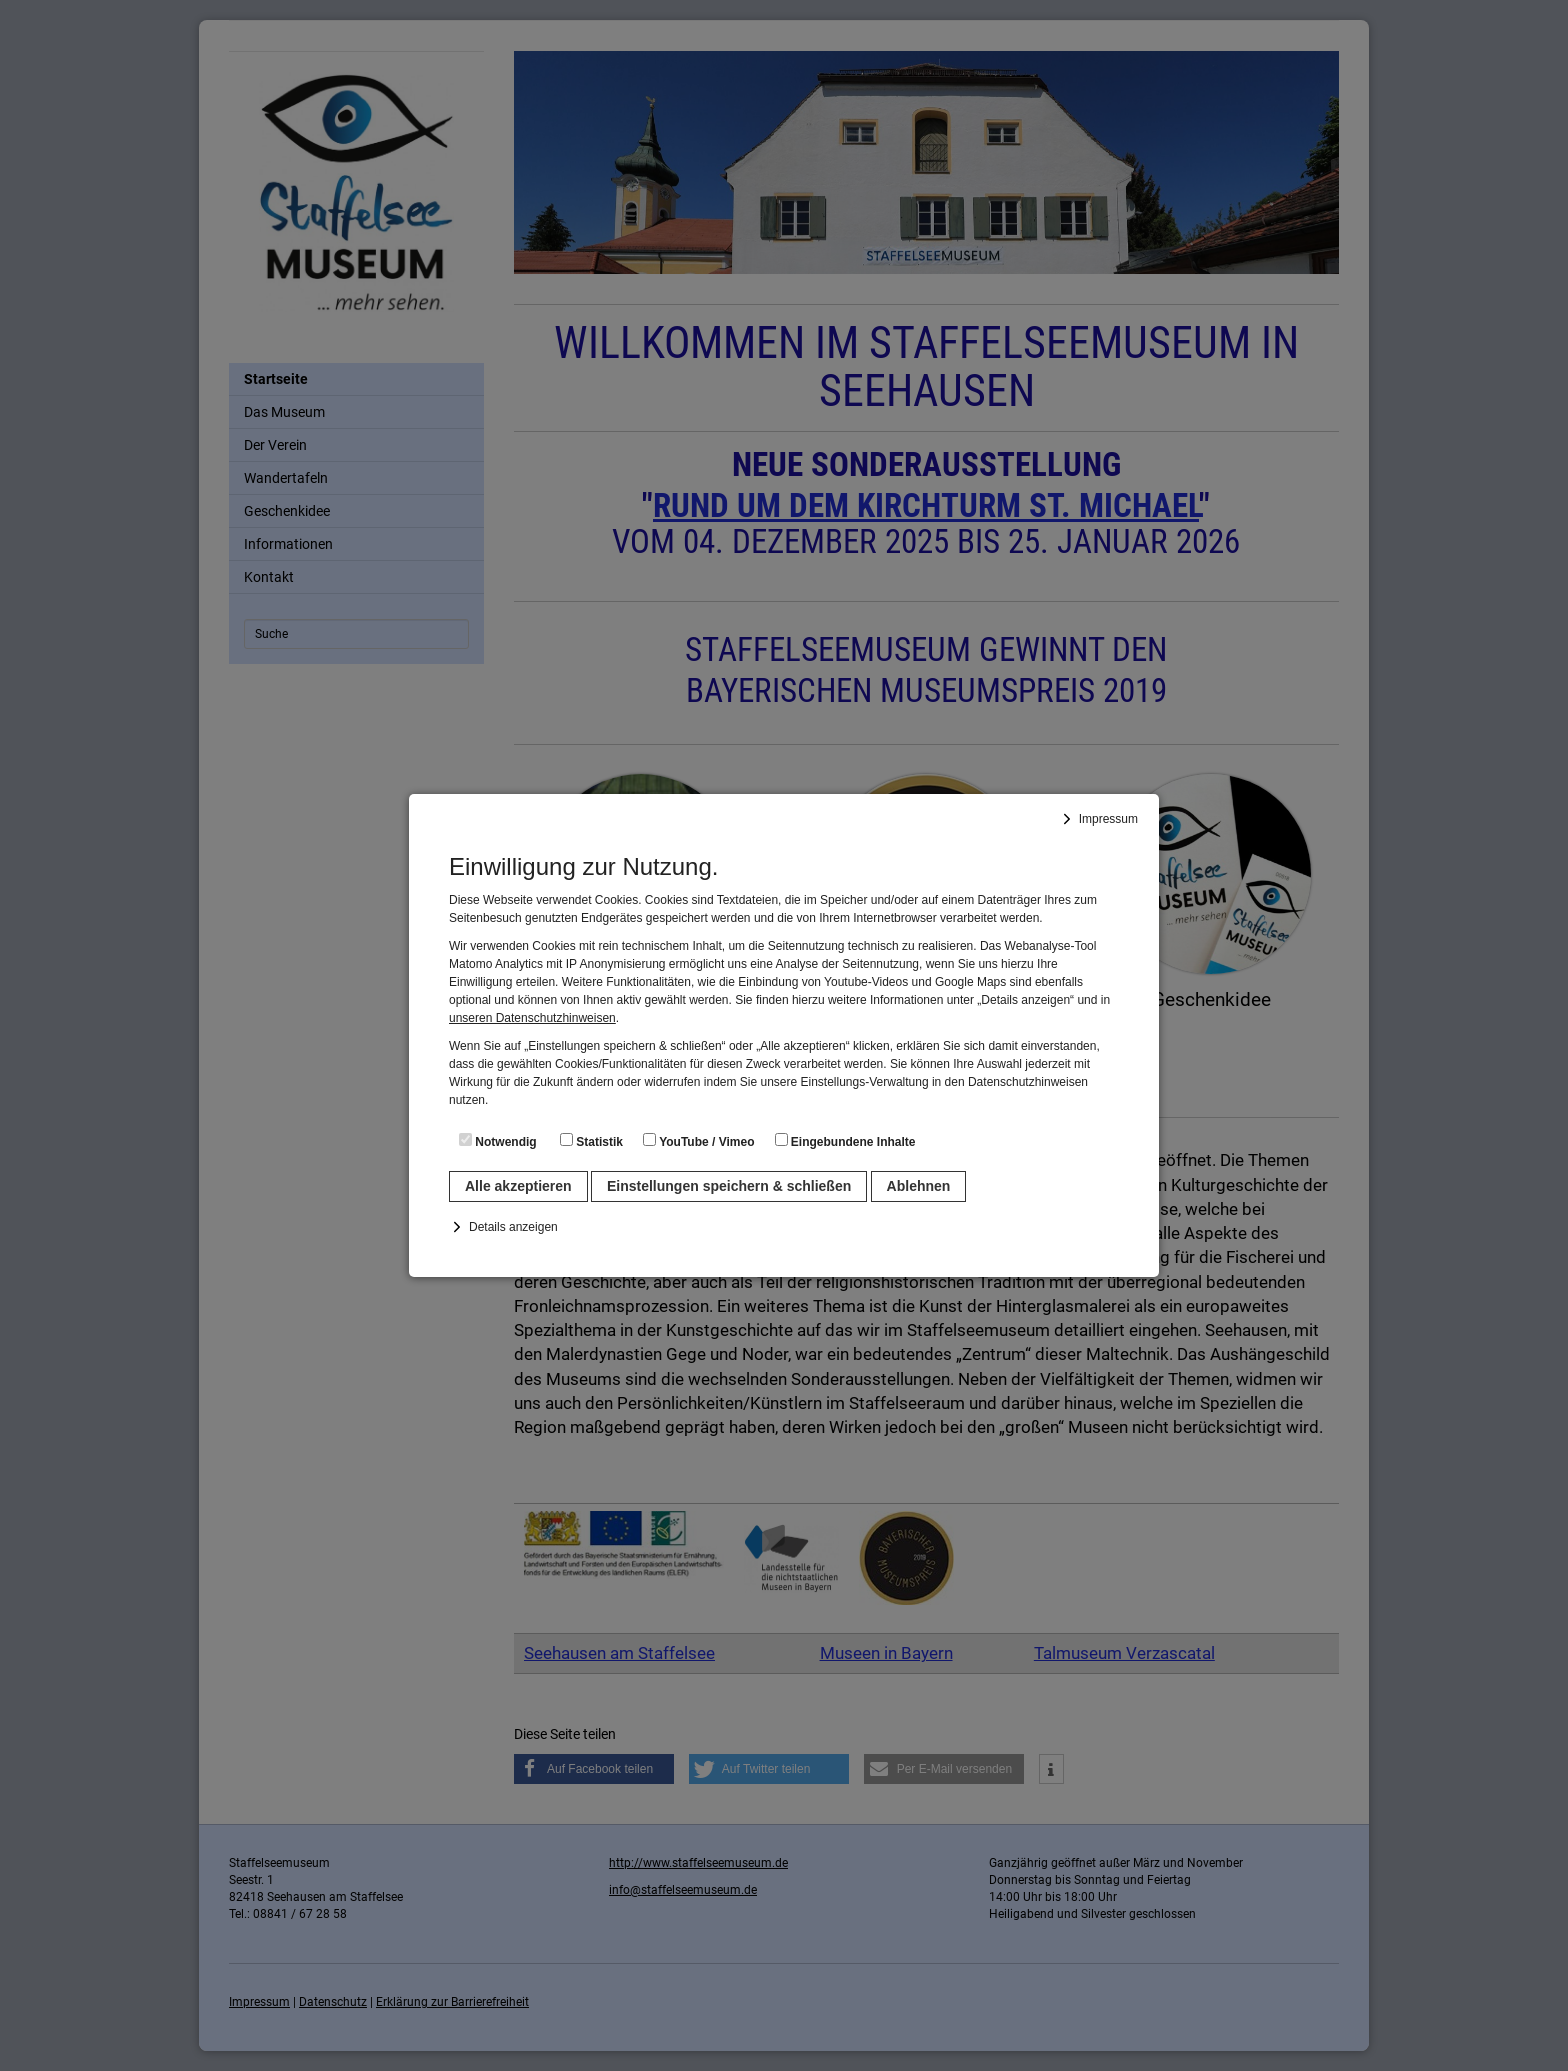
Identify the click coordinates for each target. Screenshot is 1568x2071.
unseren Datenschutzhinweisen (532, 1018)
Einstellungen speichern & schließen (729, 1186)
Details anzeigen (513, 1227)
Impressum (1108, 819)
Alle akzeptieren (518, 1186)
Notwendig (498, 1141)
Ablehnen (919, 1186)
